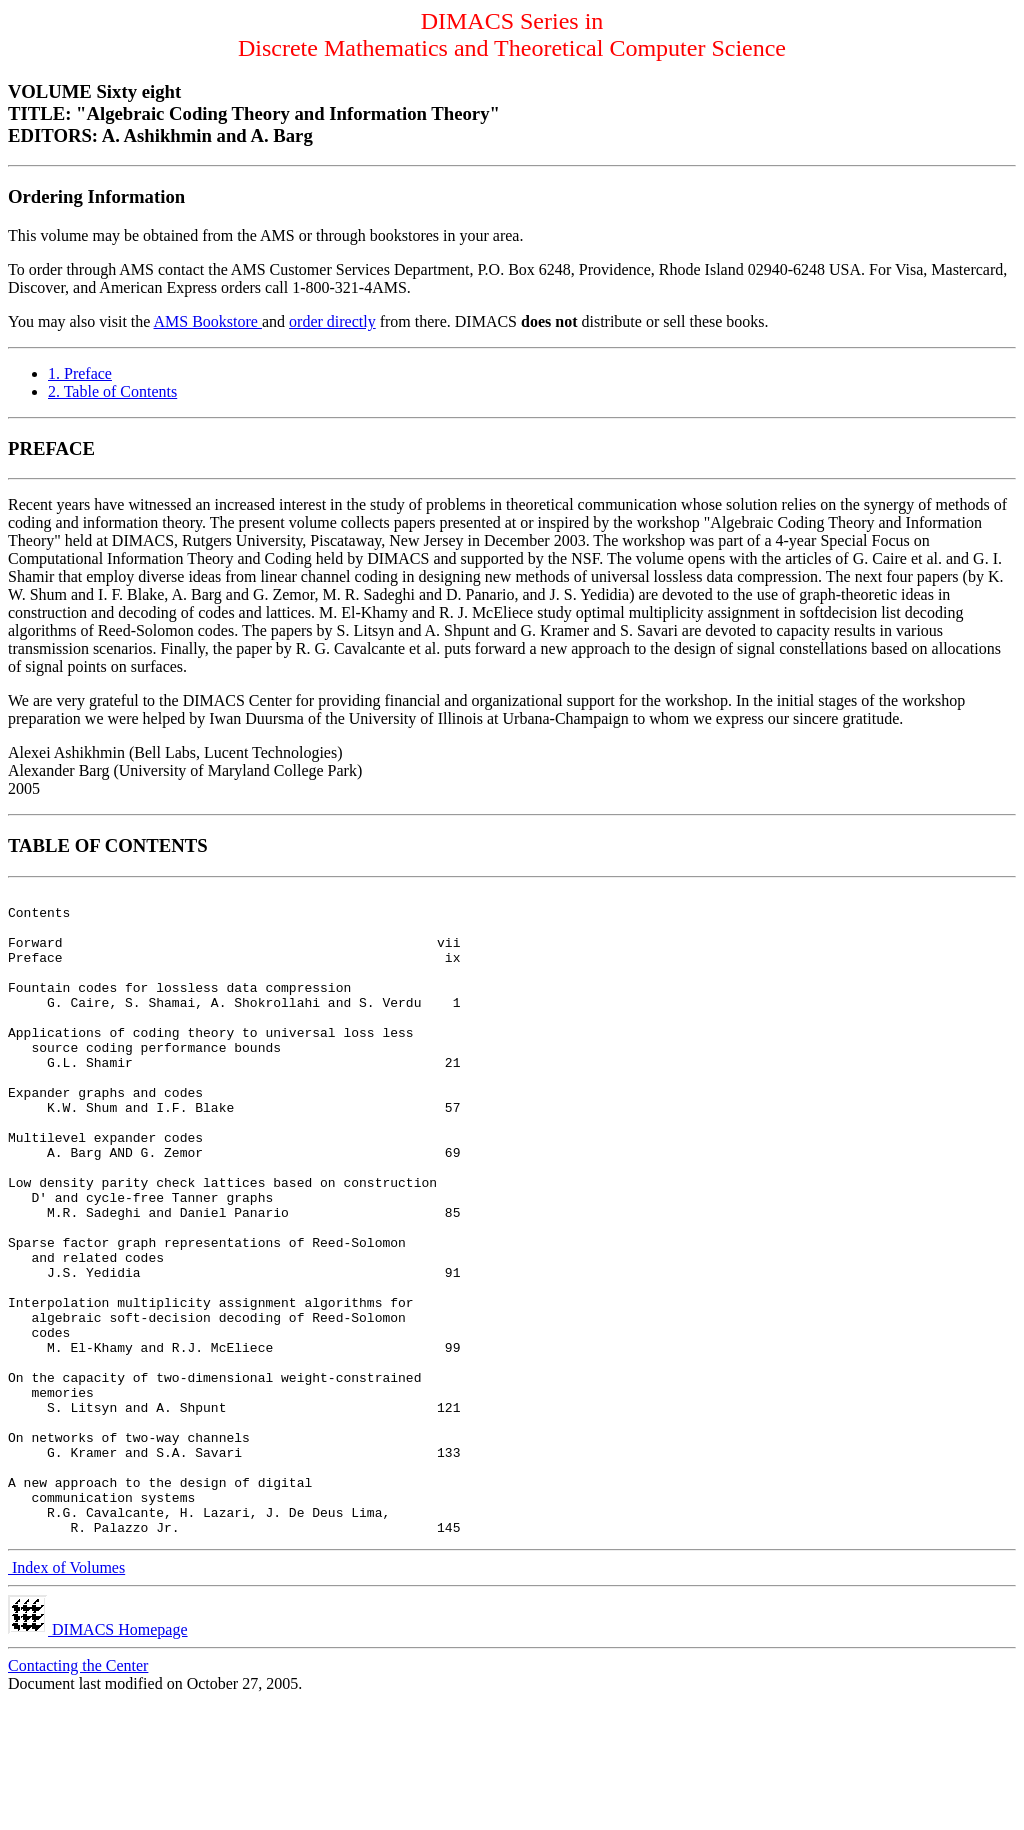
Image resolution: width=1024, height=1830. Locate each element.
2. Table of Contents (112, 391)
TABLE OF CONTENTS (108, 845)
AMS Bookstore (208, 321)
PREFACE (51, 448)
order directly (332, 321)
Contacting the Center (78, 1794)
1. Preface (80, 373)
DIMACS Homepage (98, 1758)
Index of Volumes (66, 1696)
